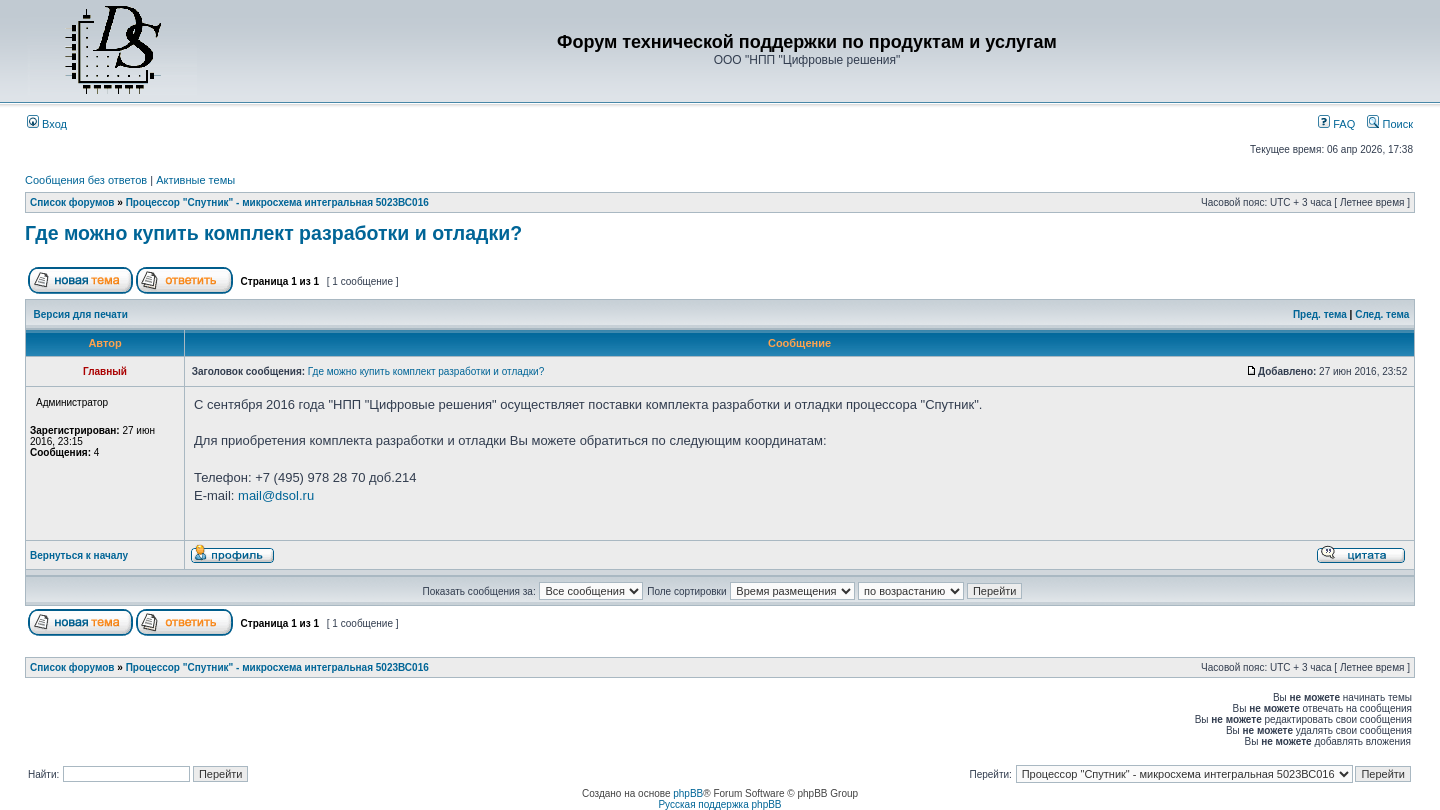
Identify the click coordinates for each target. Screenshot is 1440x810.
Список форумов (72, 202)
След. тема (1382, 314)
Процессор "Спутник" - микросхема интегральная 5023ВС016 (277, 202)
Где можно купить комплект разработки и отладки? (273, 233)
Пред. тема (1320, 314)
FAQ (1336, 124)
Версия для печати (81, 314)
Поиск (1390, 124)
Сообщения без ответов (86, 180)
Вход (47, 124)
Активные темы (195, 180)
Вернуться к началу (79, 555)
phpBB (688, 793)
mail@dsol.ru (276, 495)
